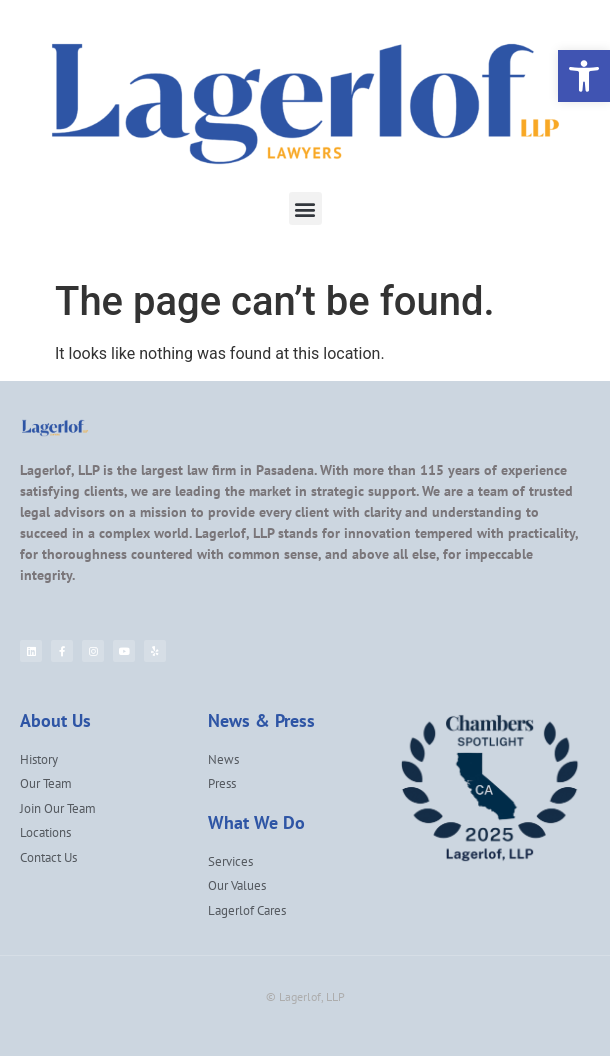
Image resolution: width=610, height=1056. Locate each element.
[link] (584, 76)
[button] (305, 208)
